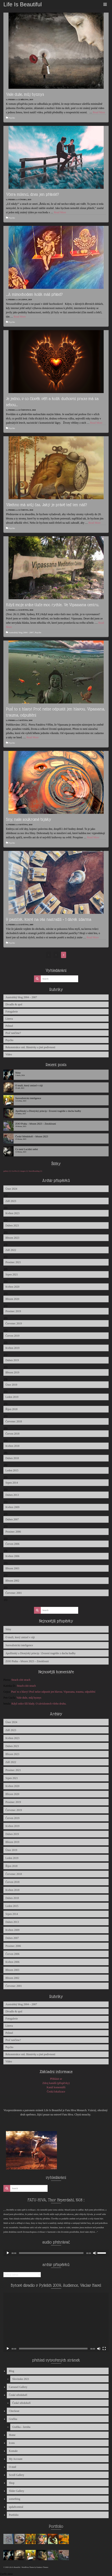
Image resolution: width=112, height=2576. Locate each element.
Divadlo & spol (13, 1004)
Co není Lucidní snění (26, 1149)
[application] (56, 2253)
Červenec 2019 (13, 1323)
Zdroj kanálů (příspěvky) (56, 2083)
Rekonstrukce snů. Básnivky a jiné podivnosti (30, 1047)
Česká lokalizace (56, 2091)
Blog (11, 2371)
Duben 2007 (12, 1519)
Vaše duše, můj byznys (28, 1697)
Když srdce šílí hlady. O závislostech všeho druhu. (39, 1703)
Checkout (14, 2410)
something (14, 2498)
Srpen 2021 (11, 1274)
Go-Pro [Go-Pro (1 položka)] (16, 1171)
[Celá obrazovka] (104, 2348)
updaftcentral (16, 2506)
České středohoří (18, 2395)
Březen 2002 (12, 1580)
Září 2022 (10, 1250)
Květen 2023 (12, 1213)
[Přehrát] (8, 2253)
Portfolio (14, 2514)
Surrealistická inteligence (28, 1098)
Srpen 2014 (11, 1482)
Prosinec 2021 (13, 1262)
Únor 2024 (11, 1188)
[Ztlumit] (94, 2253)
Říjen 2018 (11, 1409)
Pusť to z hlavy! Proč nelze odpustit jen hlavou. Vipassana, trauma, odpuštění (53, 1691)
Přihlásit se (56, 2078)
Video (8, 1054)
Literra (9, 1018)
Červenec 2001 (13, 1592)
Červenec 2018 (13, 1421)
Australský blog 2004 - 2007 (21, 632)
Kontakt (13, 2450)
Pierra (11, 99)
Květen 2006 (12, 1556)
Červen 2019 (12, 1335)
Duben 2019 (12, 1360)
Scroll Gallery (16, 2474)
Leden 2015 (11, 1470)
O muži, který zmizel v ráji (29, 1085)
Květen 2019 (12, 1348)
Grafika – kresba (21, 2426)
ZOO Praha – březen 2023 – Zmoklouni (35, 1123)
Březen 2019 (12, 1372)
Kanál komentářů (56, 2087)
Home (12, 2434)
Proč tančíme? (13, 1033)
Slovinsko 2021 (20, 2379)
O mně (12, 2466)
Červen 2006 (12, 1543)
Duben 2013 (12, 1494)
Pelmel (9, 1025)
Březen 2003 (12, 1568)
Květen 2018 (12, 1445)
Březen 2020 (12, 1299)
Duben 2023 (12, 1225)
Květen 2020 (12, 1286)
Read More (99, 112)
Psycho (11, 118)
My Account (15, 2458)
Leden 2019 (11, 1396)
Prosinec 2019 (13, 1311)
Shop (11, 2482)
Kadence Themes (42, 2567)
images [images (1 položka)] (24, 1171)
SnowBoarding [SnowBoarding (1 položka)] (35, 1171)
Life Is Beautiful (22, 4)
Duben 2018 (12, 1458)
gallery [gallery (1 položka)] (7, 1171)
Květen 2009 (12, 1507)
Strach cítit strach (20, 1679)
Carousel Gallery (18, 2387)
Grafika (13, 2418)
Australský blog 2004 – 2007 (21, 997)
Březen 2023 (12, 1237)
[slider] (51, 2253)
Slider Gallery (16, 2490)
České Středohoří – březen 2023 (31, 1136)
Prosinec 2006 (13, 1531)
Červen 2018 (12, 1433)
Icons (12, 2442)
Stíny (18, 1072)
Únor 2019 (11, 1384)
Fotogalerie (11, 1011)
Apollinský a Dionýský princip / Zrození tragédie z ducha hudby (48, 1111)
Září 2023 (10, 1201)
